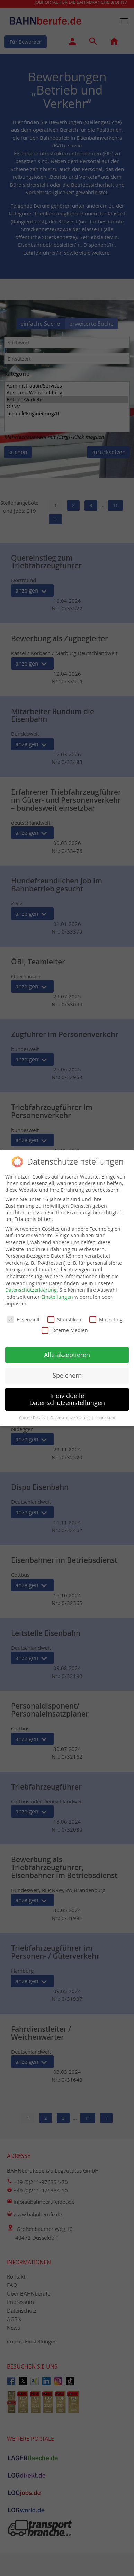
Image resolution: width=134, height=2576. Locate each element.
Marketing (106, 1314)
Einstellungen (57, 1291)
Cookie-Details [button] (32, 1412)
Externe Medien (65, 1324)
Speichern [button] (67, 1370)
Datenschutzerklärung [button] (71, 1412)
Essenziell (23, 1314)
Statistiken (64, 1314)
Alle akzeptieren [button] (67, 1349)
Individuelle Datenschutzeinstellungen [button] (67, 1393)
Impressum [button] (105, 1412)
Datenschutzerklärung (31, 1284)
